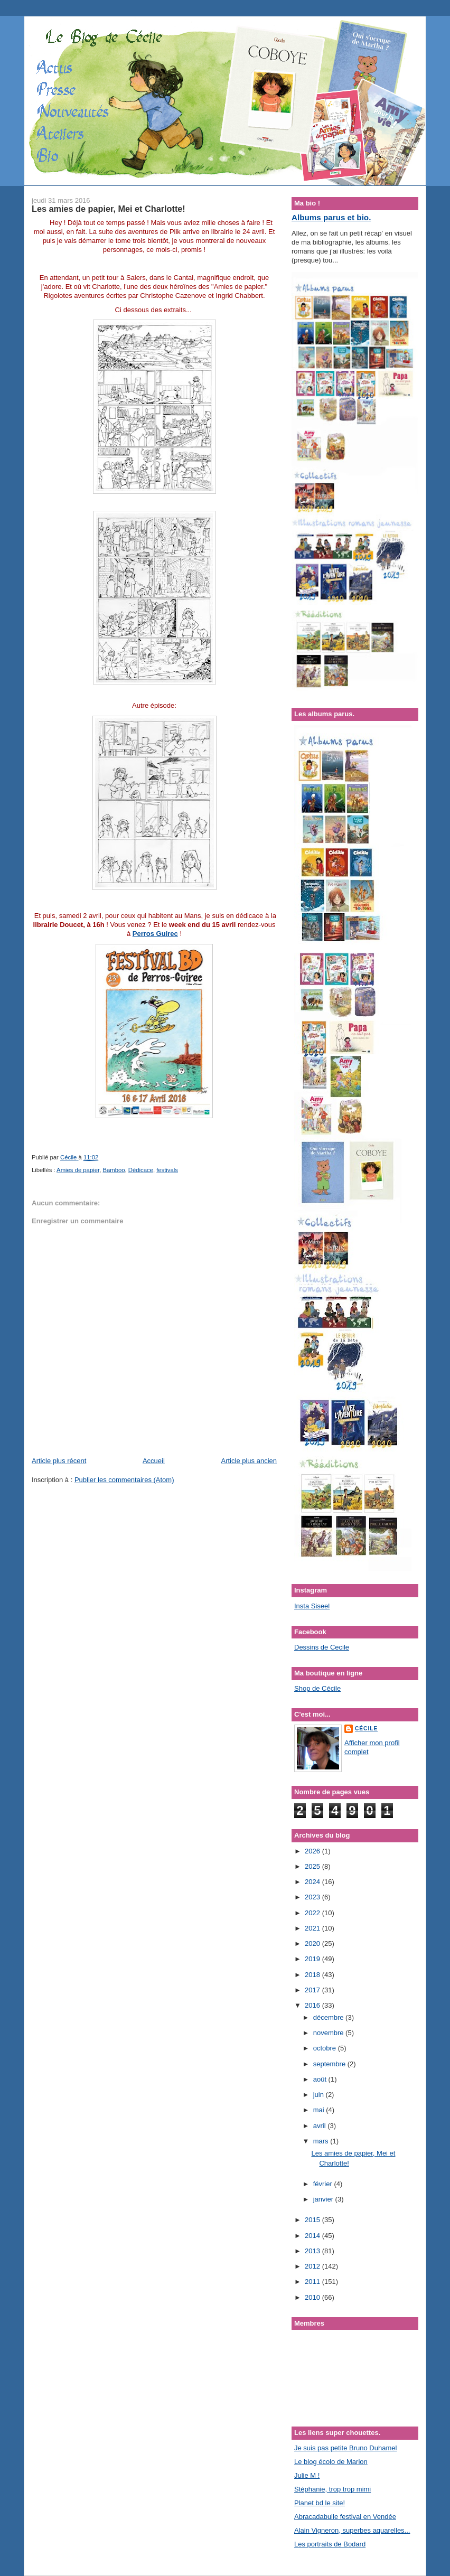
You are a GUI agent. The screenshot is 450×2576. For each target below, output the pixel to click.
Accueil (154, 1461)
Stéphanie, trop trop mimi (332, 2489)
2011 (313, 2281)
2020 (313, 1943)
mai (319, 2110)
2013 (313, 2251)
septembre (330, 2064)
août (321, 2079)
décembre (329, 2017)
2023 (313, 1897)
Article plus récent (59, 1461)
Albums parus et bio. (331, 217)
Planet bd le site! (319, 2503)
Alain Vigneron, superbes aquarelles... (352, 2530)
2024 (313, 1882)
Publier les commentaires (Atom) (124, 1480)
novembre (329, 2033)
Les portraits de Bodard (329, 2544)
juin (319, 2095)
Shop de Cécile (317, 1688)
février (323, 2184)
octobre (325, 2048)
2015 (313, 2220)
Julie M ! (307, 2475)
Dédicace (140, 1170)
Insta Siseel (312, 1606)
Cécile (366, 1728)
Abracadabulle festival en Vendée (345, 2517)
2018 (313, 1975)
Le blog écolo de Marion (331, 2462)
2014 (313, 2236)
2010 (313, 2297)
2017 (313, 1990)
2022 (313, 1913)
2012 (313, 2266)
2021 (313, 1928)
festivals (167, 1170)
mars (322, 2141)
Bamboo (113, 1170)
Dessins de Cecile (321, 1647)
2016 (313, 2005)
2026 (313, 1851)
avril (320, 2126)
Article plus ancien (249, 1461)
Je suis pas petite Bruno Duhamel (345, 2448)
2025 (313, 1866)
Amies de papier (78, 1170)
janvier (324, 2199)
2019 (313, 1959)
